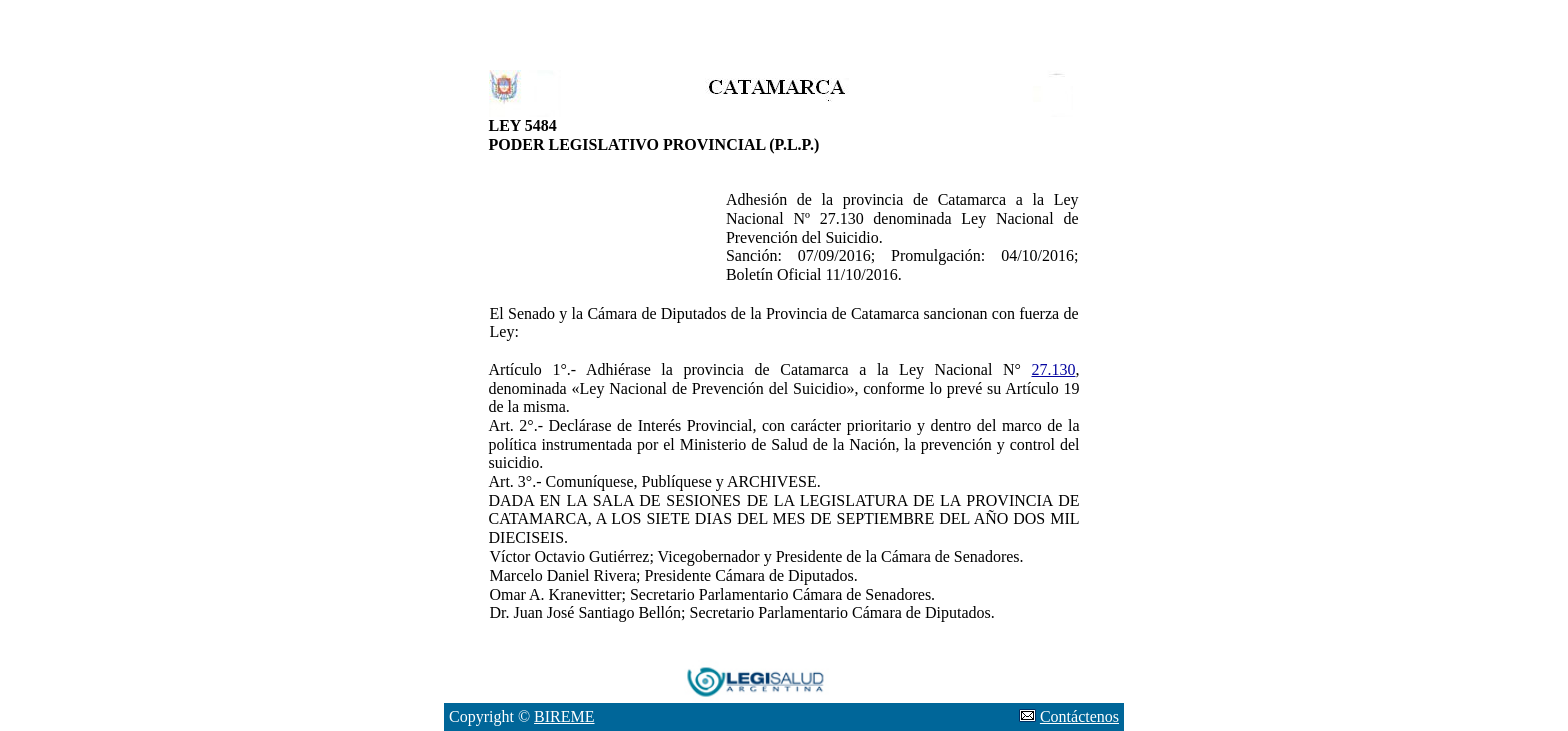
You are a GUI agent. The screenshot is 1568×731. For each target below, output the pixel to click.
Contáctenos (1079, 716)
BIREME (564, 716)
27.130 (1054, 369)
